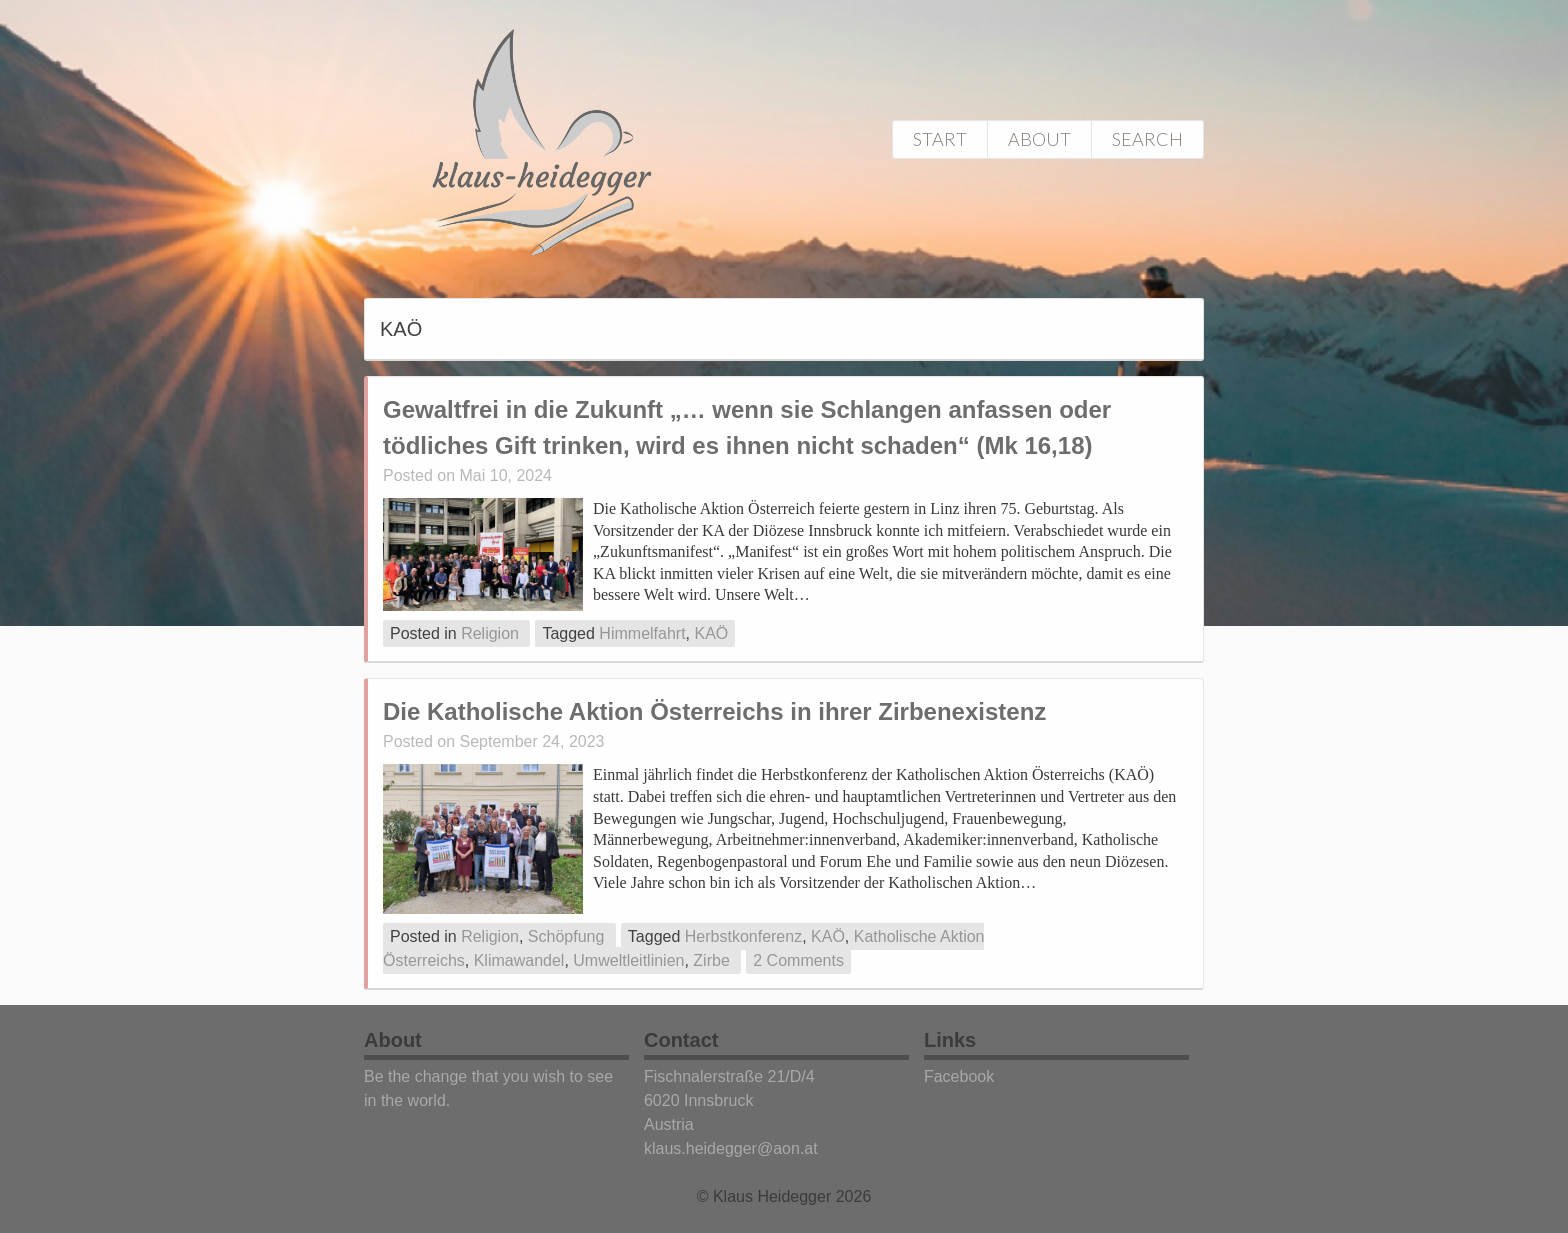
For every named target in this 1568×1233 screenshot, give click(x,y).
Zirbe (711, 960)
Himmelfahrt (642, 633)
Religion (490, 633)
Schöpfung (566, 936)
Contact (681, 1040)
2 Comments (798, 960)
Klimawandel (519, 960)
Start (940, 139)
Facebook (959, 1076)
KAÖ (711, 633)
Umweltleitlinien (628, 960)
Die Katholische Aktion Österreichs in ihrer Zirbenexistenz (714, 711)
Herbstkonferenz (743, 936)
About (1039, 139)
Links (950, 1040)
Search (1147, 139)
